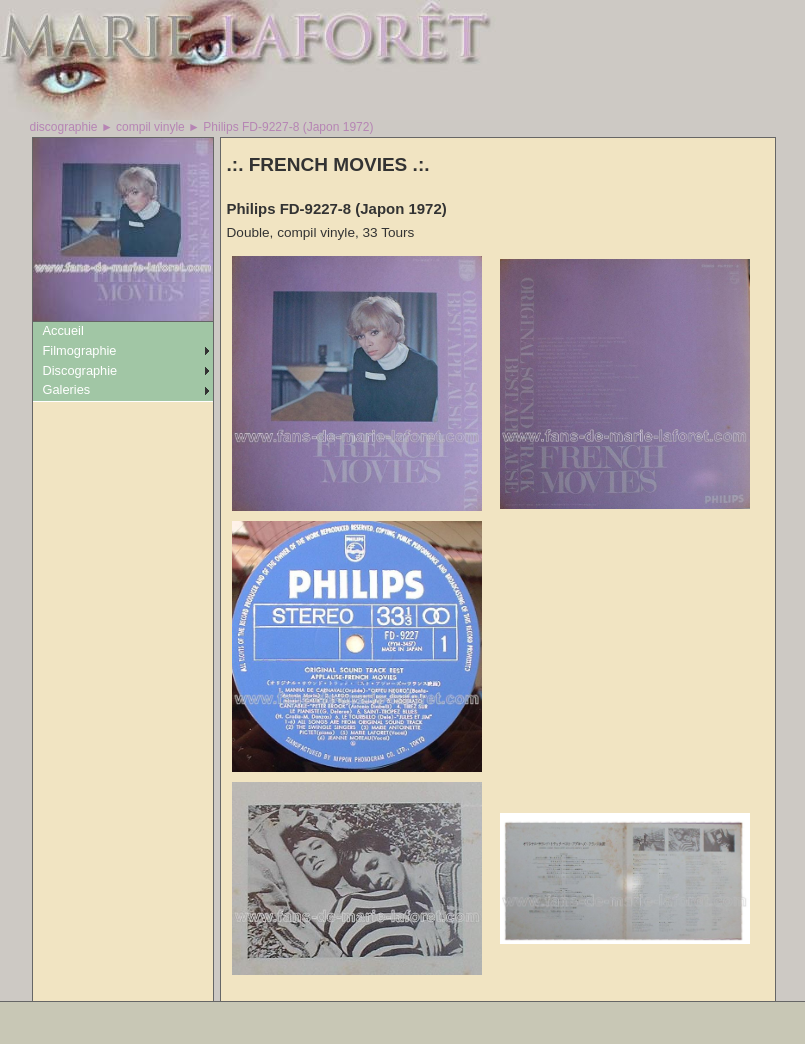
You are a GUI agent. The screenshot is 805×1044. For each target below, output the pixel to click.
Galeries (67, 389)
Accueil (63, 330)
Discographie (80, 370)
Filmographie (80, 350)
